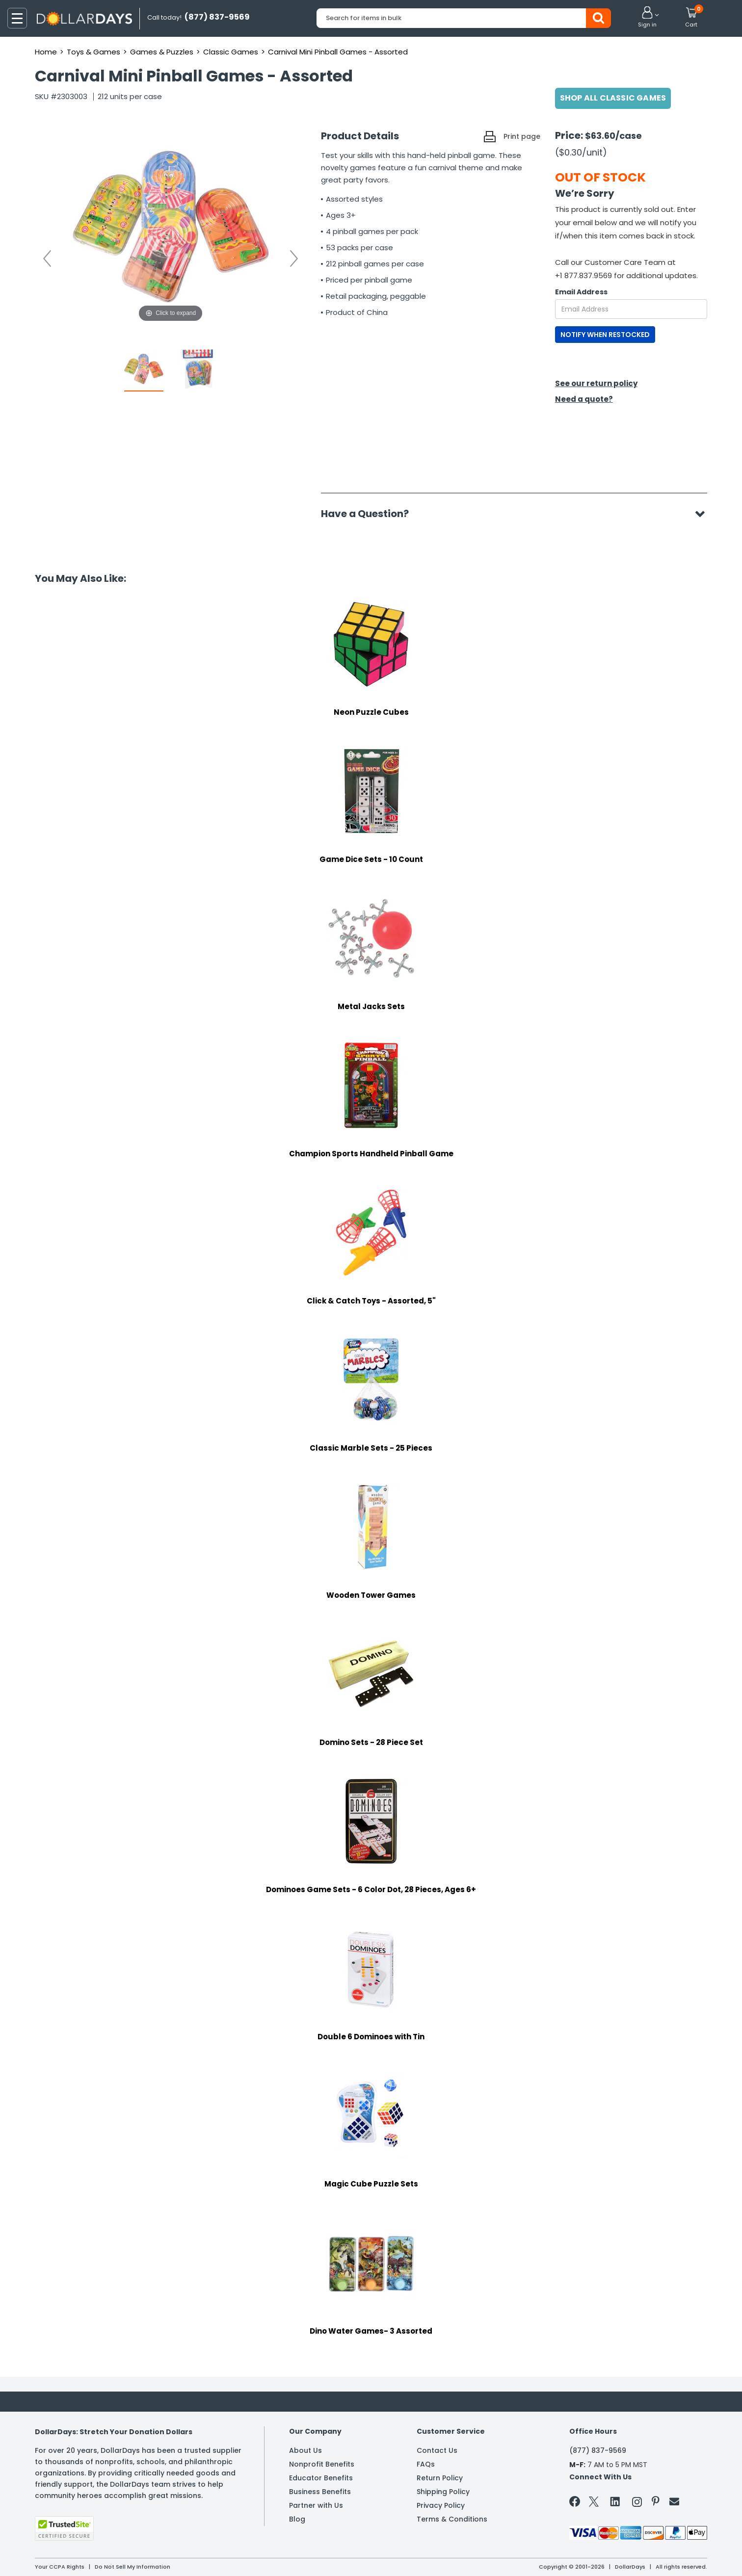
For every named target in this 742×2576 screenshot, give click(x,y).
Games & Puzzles (161, 52)
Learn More (654, 2555)
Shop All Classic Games (613, 98)
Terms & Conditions (452, 2519)
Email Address (581, 292)
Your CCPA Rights (59, 2567)
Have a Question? (370, 513)
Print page (522, 136)
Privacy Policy (441, 2505)
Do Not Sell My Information (132, 2567)
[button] (647, 17)
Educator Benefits (321, 2478)
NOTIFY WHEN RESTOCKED (605, 334)
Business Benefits (320, 2492)
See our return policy (596, 383)
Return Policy (440, 2478)
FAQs (426, 2464)
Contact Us (437, 2450)
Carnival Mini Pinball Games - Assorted (338, 52)
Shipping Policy (443, 2492)
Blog (297, 2519)
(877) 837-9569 (597, 2450)
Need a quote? (584, 399)
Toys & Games (93, 52)
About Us (305, 2450)
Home (46, 52)
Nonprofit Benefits (321, 2464)
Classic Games (230, 52)
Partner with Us (316, 2505)
